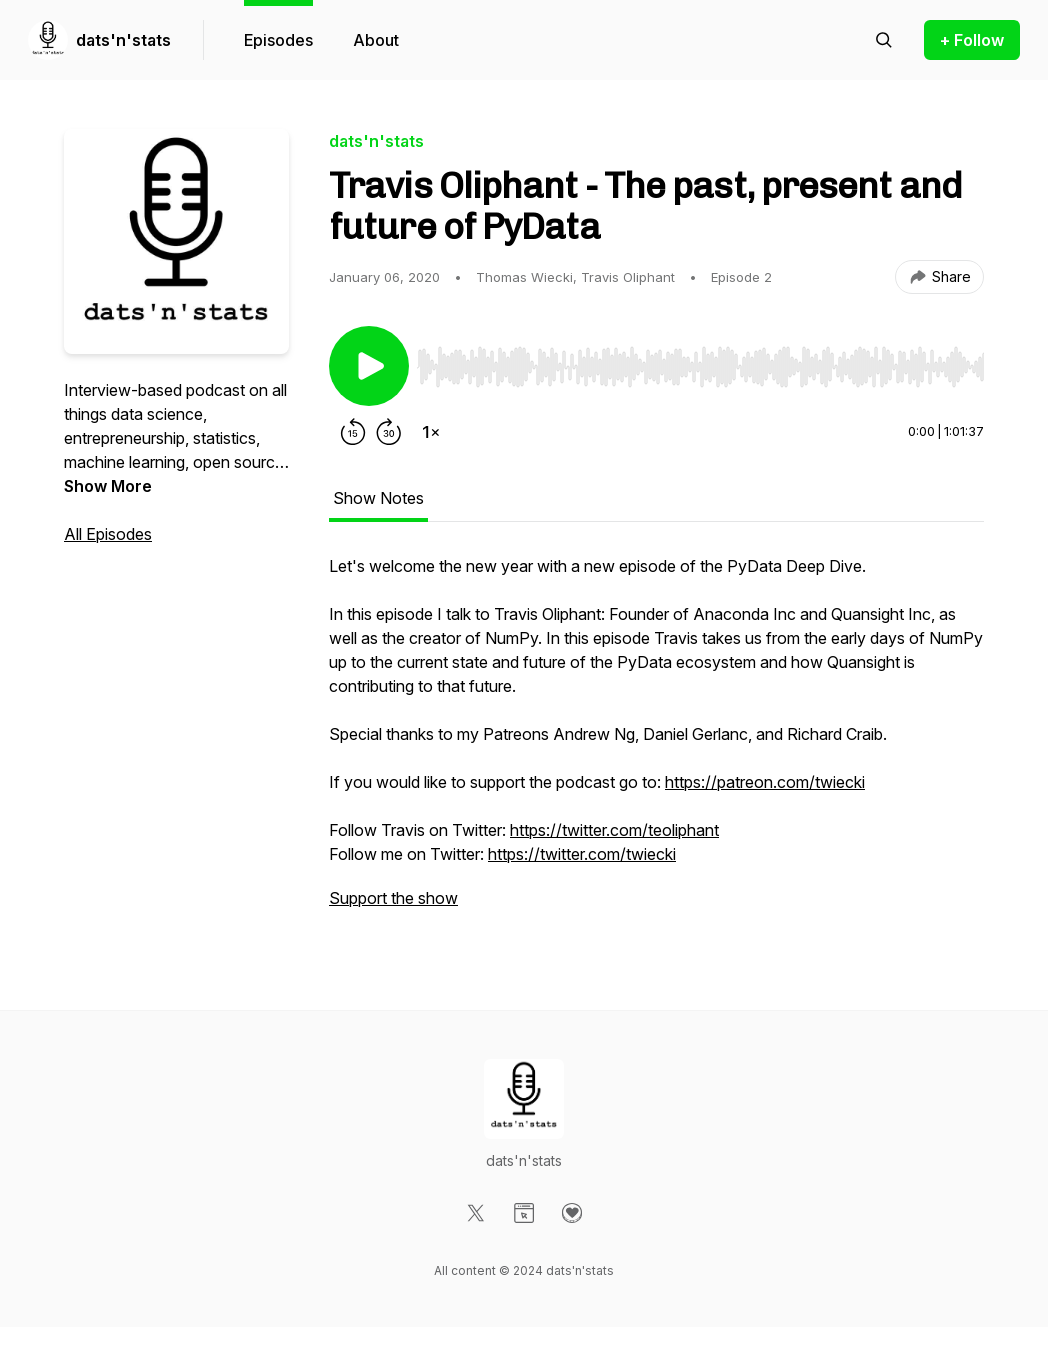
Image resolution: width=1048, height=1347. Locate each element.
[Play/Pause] (369, 366)
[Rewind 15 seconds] (353, 432)
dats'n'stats (123, 40)
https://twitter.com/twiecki (582, 854)
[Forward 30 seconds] (389, 432)
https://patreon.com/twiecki (765, 782)
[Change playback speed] (431, 432)
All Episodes (108, 534)
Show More (108, 486)
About (376, 40)
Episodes (278, 40)
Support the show (393, 898)
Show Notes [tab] (378, 498)
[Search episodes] (884, 40)
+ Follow (972, 40)
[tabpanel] (656, 742)
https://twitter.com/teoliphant (614, 830)
